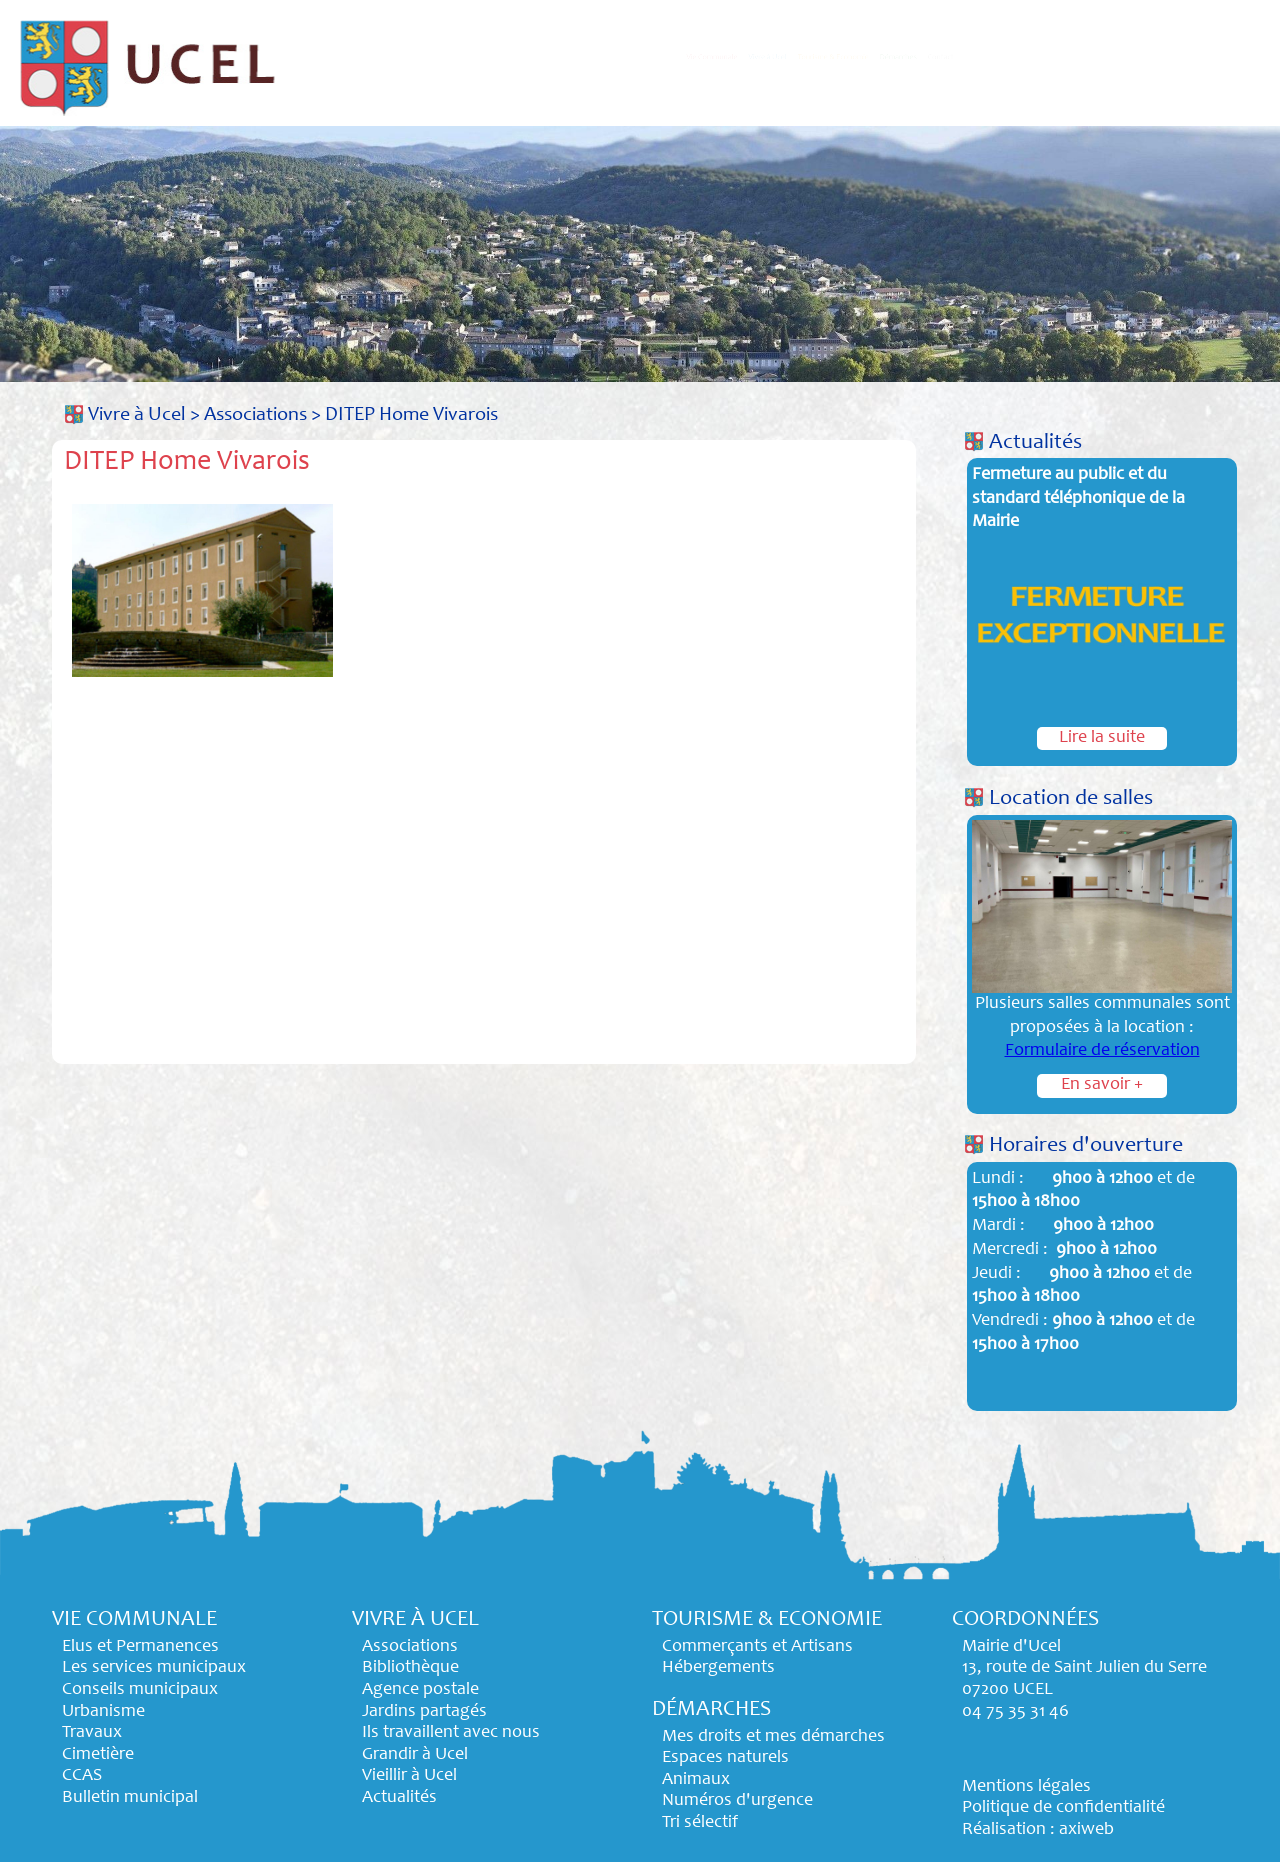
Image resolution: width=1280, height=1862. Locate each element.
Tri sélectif (700, 1823)
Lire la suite (1102, 738)
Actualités (1035, 443)
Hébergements (718, 1668)
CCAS (82, 1776)
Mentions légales (1026, 1787)
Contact (1199, 57)
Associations (255, 415)
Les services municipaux (154, 1668)
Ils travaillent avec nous (451, 1733)
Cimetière (98, 1755)
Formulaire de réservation (1102, 1051)
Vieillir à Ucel (409, 1776)
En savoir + (1102, 1085)
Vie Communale (486, 57)
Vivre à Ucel (659, 57)
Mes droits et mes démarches (773, 1737)
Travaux (92, 1733)
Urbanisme (103, 1712)
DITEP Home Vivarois (411, 415)
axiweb (1086, 1830)
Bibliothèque (410, 1668)
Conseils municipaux (140, 1690)
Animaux (696, 1780)
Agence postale (420, 1690)
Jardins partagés (424, 1712)
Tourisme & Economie (865, 57)
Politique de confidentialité (1063, 1808)
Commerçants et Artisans (757, 1647)
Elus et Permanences (140, 1647)
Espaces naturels (725, 1758)
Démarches (1066, 57)
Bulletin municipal (130, 1798)
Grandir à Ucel (415, 1755)
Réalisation (1004, 1830)
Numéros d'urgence (737, 1801)
